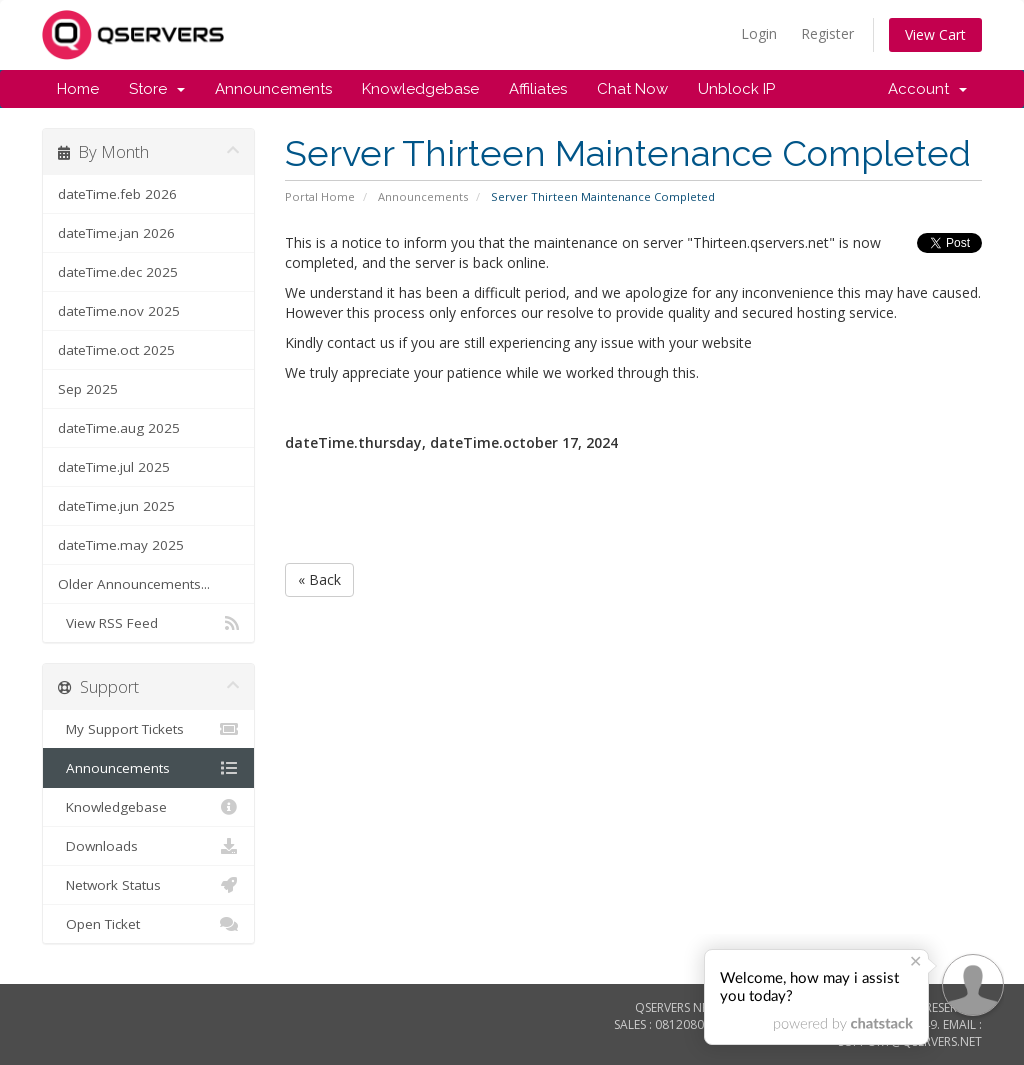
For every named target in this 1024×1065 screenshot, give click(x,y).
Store (157, 89)
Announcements (273, 89)
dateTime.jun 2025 (116, 506)
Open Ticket (148, 924)
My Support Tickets (148, 729)
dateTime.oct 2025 (116, 350)
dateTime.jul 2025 (114, 467)
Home (78, 89)
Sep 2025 (88, 389)
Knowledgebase (420, 89)
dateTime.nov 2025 (119, 311)
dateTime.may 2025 (121, 545)
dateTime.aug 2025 (119, 428)
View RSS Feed (148, 623)
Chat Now (632, 89)
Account (927, 89)
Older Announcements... (134, 584)
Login (759, 33)
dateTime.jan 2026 (116, 233)
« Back (319, 579)
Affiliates (538, 89)
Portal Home (320, 196)
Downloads (148, 846)
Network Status (148, 885)
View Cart (935, 34)
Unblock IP (736, 89)
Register (827, 33)
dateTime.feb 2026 (117, 194)
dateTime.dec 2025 (118, 272)
